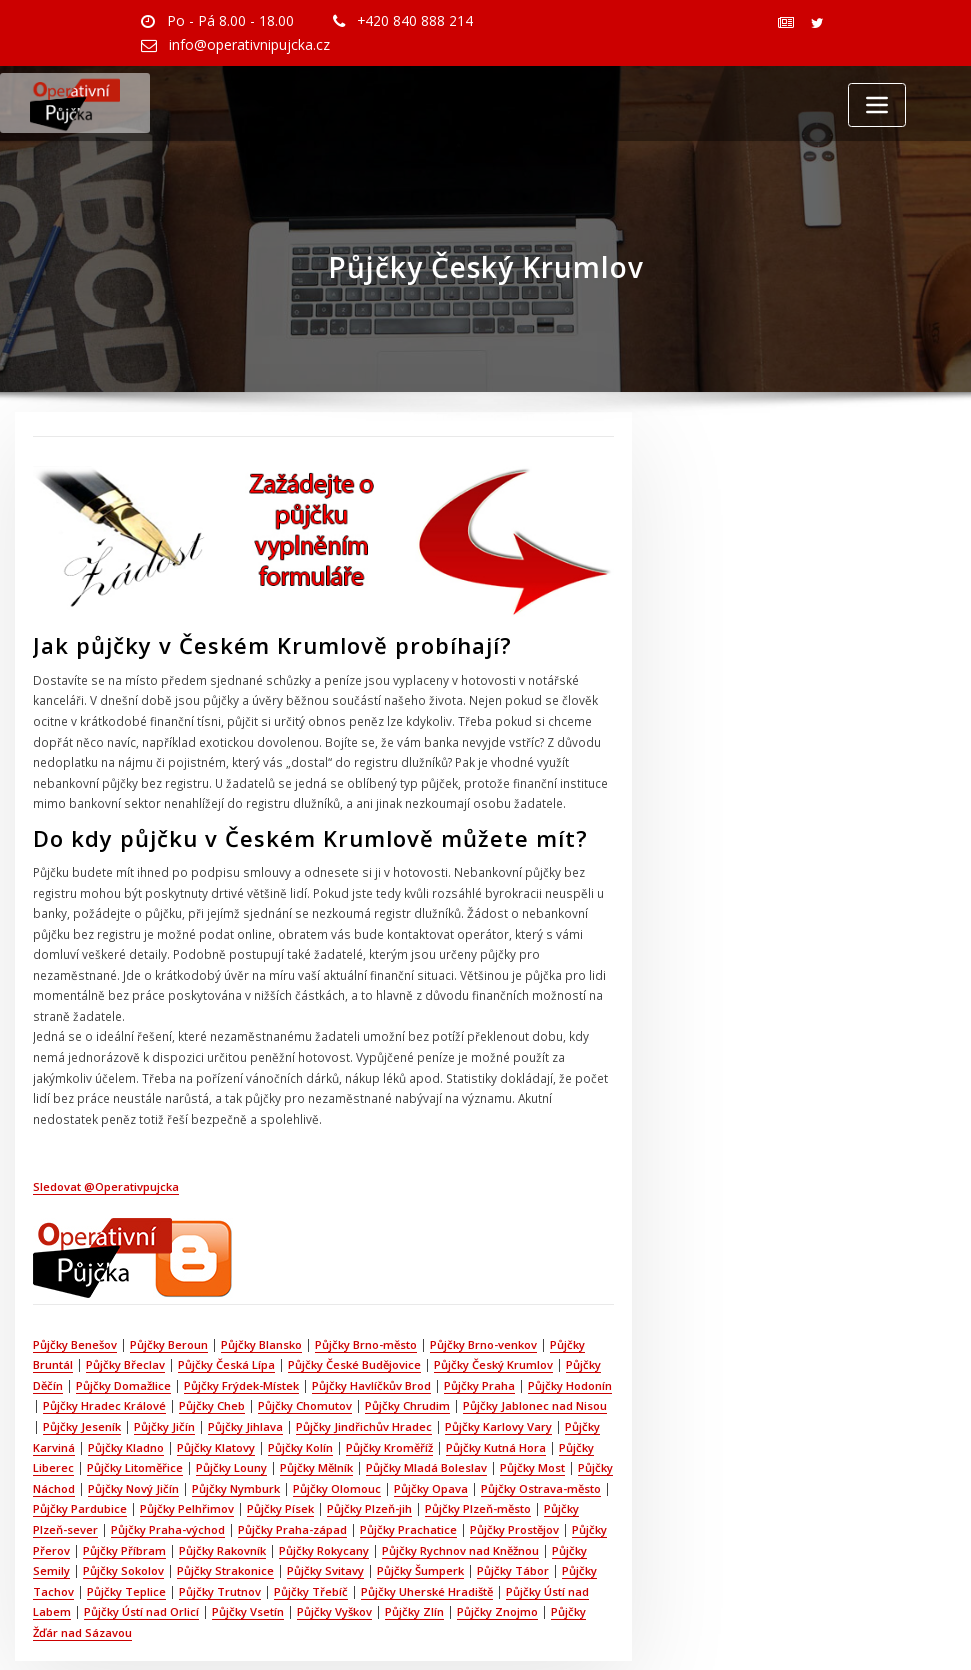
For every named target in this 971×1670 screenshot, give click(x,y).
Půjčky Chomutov (305, 1357)
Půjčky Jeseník (82, 1376)
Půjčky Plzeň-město (478, 1455)
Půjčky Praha (479, 1337)
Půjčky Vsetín (248, 1553)
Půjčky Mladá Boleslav (426, 1416)
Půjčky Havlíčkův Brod (371, 1337)
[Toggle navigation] (877, 103)
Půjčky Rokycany (324, 1494)
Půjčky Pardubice (80, 1455)
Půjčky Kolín (300, 1396)
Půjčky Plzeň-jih (369, 1455)
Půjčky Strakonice (225, 1514)
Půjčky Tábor (513, 1514)
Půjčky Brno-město (366, 1298)
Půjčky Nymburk (236, 1435)
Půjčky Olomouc (337, 1435)
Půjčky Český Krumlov (493, 1318)
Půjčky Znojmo (497, 1553)
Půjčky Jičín (164, 1376)
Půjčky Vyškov (334, 1553)
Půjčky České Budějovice (354, 1318)
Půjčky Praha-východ (168, 1474)
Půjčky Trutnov (220, 1533)
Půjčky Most (532, 1416)
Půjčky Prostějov (514, 1474)
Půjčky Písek (280, 1455)
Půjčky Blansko (261, 1298)
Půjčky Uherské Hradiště (427, 1533)
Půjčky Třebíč (311, 1533)
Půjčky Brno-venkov (483, 1298)
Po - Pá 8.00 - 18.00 (225, 20)
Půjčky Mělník (316, 1416)
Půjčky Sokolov (123, 1514)
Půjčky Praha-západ (292, 1474)
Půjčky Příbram (124, 1494)
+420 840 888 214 (403, 20)
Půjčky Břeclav (125, 1318)
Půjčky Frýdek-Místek (241, 1337)
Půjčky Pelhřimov (187, 1455)
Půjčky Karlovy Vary (498, 1376)
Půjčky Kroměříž (389, 1396)
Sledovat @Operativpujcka (106, 1143)
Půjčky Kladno (126, 1396)
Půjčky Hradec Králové (104, 1357)
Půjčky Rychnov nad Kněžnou (460, 1494)
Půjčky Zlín (414, 1553)
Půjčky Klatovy (216, 1396)
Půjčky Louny (231, 1416)
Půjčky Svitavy (325, 1514)
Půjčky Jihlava (245, 1376)
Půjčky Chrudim (407, 1357)
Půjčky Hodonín (570, 1337)
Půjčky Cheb (212, 1357)
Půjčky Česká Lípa (226, 1318)
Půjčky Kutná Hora (496, 1396)
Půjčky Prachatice (408, 1474)
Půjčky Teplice (126, 1533)
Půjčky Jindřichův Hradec (364, 1376)
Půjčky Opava (431, 1435)
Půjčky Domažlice (123, 1337)
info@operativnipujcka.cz (246, 43)
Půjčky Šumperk (420, 1514)
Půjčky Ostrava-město (541, 1435)
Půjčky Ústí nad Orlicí (141, 1553)
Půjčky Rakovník (222, 1494)
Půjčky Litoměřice (135, 1416)
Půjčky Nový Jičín (133, 1435)
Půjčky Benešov (75, 1298)
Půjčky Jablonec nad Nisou (535, 1357)
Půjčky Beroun (169, 1298)
